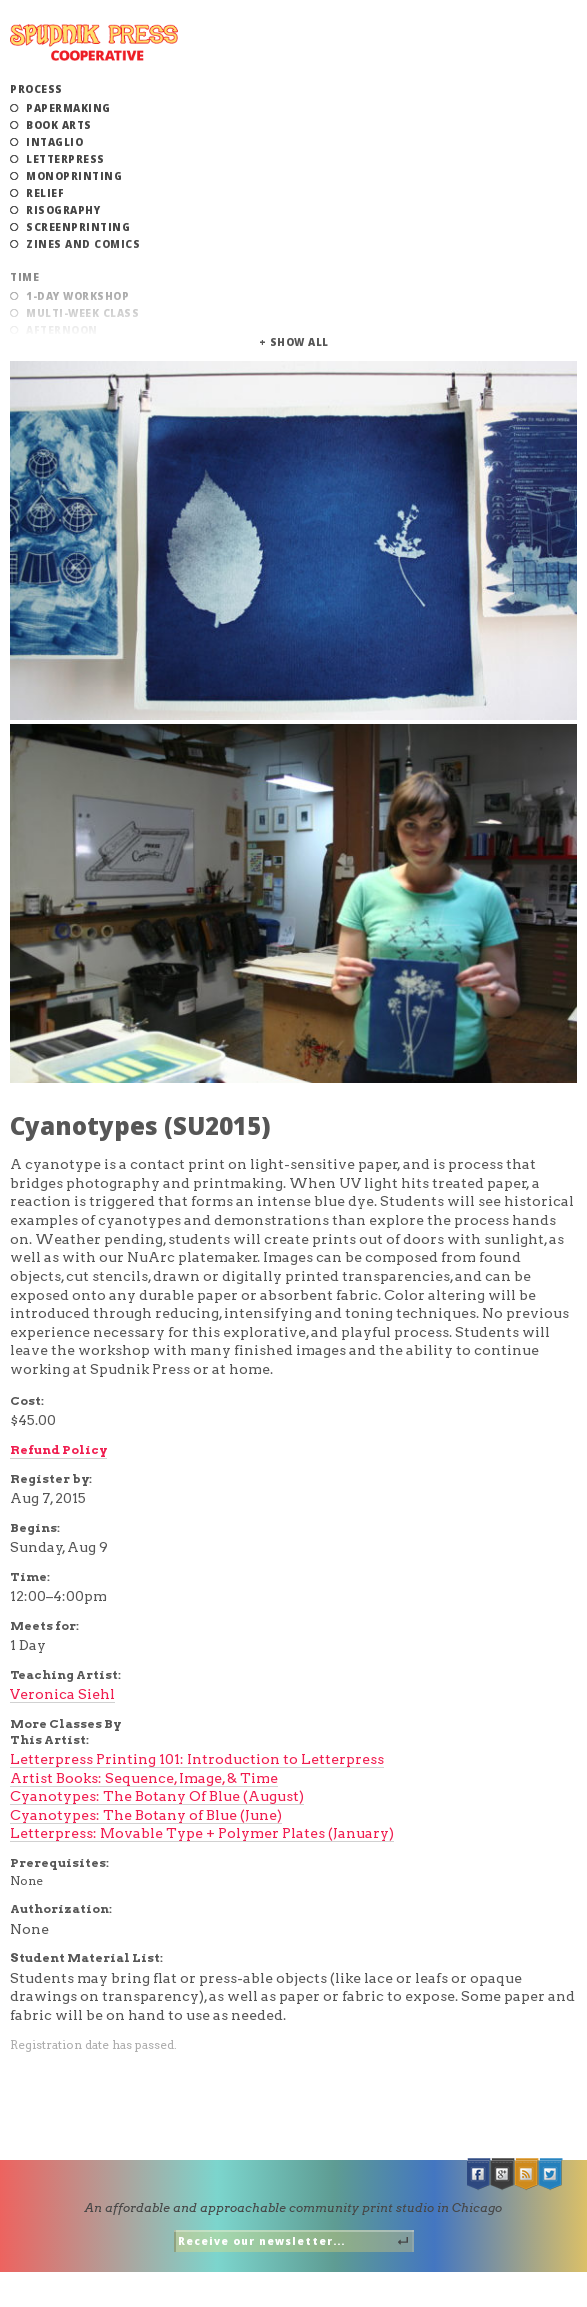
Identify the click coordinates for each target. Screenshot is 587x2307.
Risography (63, 210)
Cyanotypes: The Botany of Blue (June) (146, 1815)
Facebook (479, 2174)
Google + (503, 2174)
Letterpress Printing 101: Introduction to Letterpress (197, 1759)
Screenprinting (78, 227)
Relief (45, 193)
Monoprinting (74, 176)
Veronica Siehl (62, 1694)
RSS (527, 2174)
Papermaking (68, 108)
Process (36, 89)
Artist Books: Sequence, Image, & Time (144, 1778)
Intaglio (54, 142)
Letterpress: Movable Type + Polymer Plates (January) (202, 1833)
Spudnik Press (94, 42)
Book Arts (59, 125)
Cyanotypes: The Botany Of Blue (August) (157, 1796)
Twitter (551, 2174)
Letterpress (65, 159)
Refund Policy (58, 1449)
